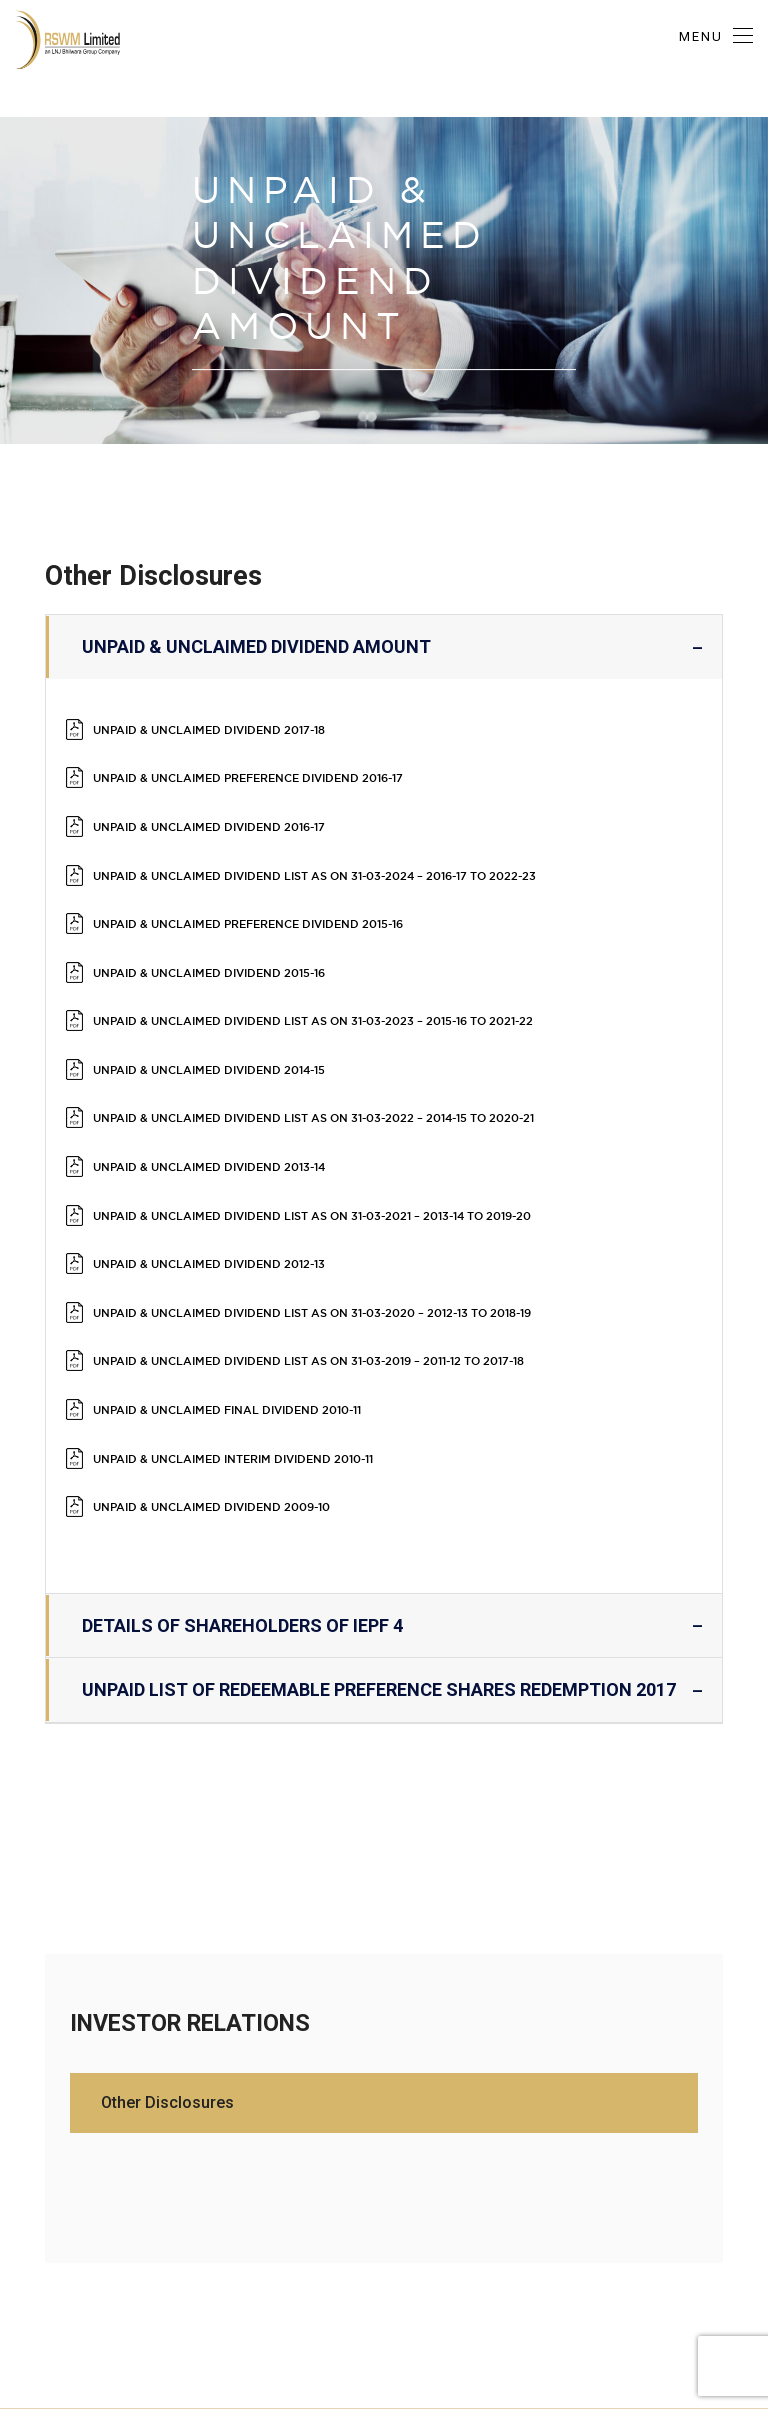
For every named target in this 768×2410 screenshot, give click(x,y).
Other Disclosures (171, 1871)
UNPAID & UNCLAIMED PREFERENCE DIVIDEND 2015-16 (277, 869)
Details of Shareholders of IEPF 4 (384, 1395)
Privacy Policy (501, 2218)
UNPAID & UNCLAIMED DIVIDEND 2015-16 (228, 904)
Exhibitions (115, 2218)
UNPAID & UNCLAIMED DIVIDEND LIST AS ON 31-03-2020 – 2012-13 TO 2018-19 (362, 1149)
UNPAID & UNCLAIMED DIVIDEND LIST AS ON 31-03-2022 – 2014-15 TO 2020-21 (364, 1009)
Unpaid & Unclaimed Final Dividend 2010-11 (251, 1219)
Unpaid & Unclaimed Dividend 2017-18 (228, 729)
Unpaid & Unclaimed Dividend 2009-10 (230, 1289)
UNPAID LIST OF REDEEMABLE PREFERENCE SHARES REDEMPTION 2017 (384, 1459)
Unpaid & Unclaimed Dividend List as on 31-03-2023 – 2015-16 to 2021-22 (363, 939)
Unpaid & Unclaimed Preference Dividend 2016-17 (277, 764)
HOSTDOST (422, 2370)
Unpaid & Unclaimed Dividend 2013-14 (228, 1044)
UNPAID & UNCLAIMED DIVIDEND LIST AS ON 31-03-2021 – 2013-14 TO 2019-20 (362, 1079)
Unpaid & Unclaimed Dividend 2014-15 (228, 974)
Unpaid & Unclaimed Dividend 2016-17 (228, 799)
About (34, 2218)
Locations (302, 2218)
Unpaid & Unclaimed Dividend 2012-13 (228, 1114)
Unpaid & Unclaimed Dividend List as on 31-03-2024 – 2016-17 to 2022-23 (365, 834)
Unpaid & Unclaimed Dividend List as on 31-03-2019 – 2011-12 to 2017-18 (358, 1184)
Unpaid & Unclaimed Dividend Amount (384, 647)
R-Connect (211, 2218)
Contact (729, 2218)
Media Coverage (623, 2218)
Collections (394, 2218)
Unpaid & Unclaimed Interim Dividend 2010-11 (258, 1254)
